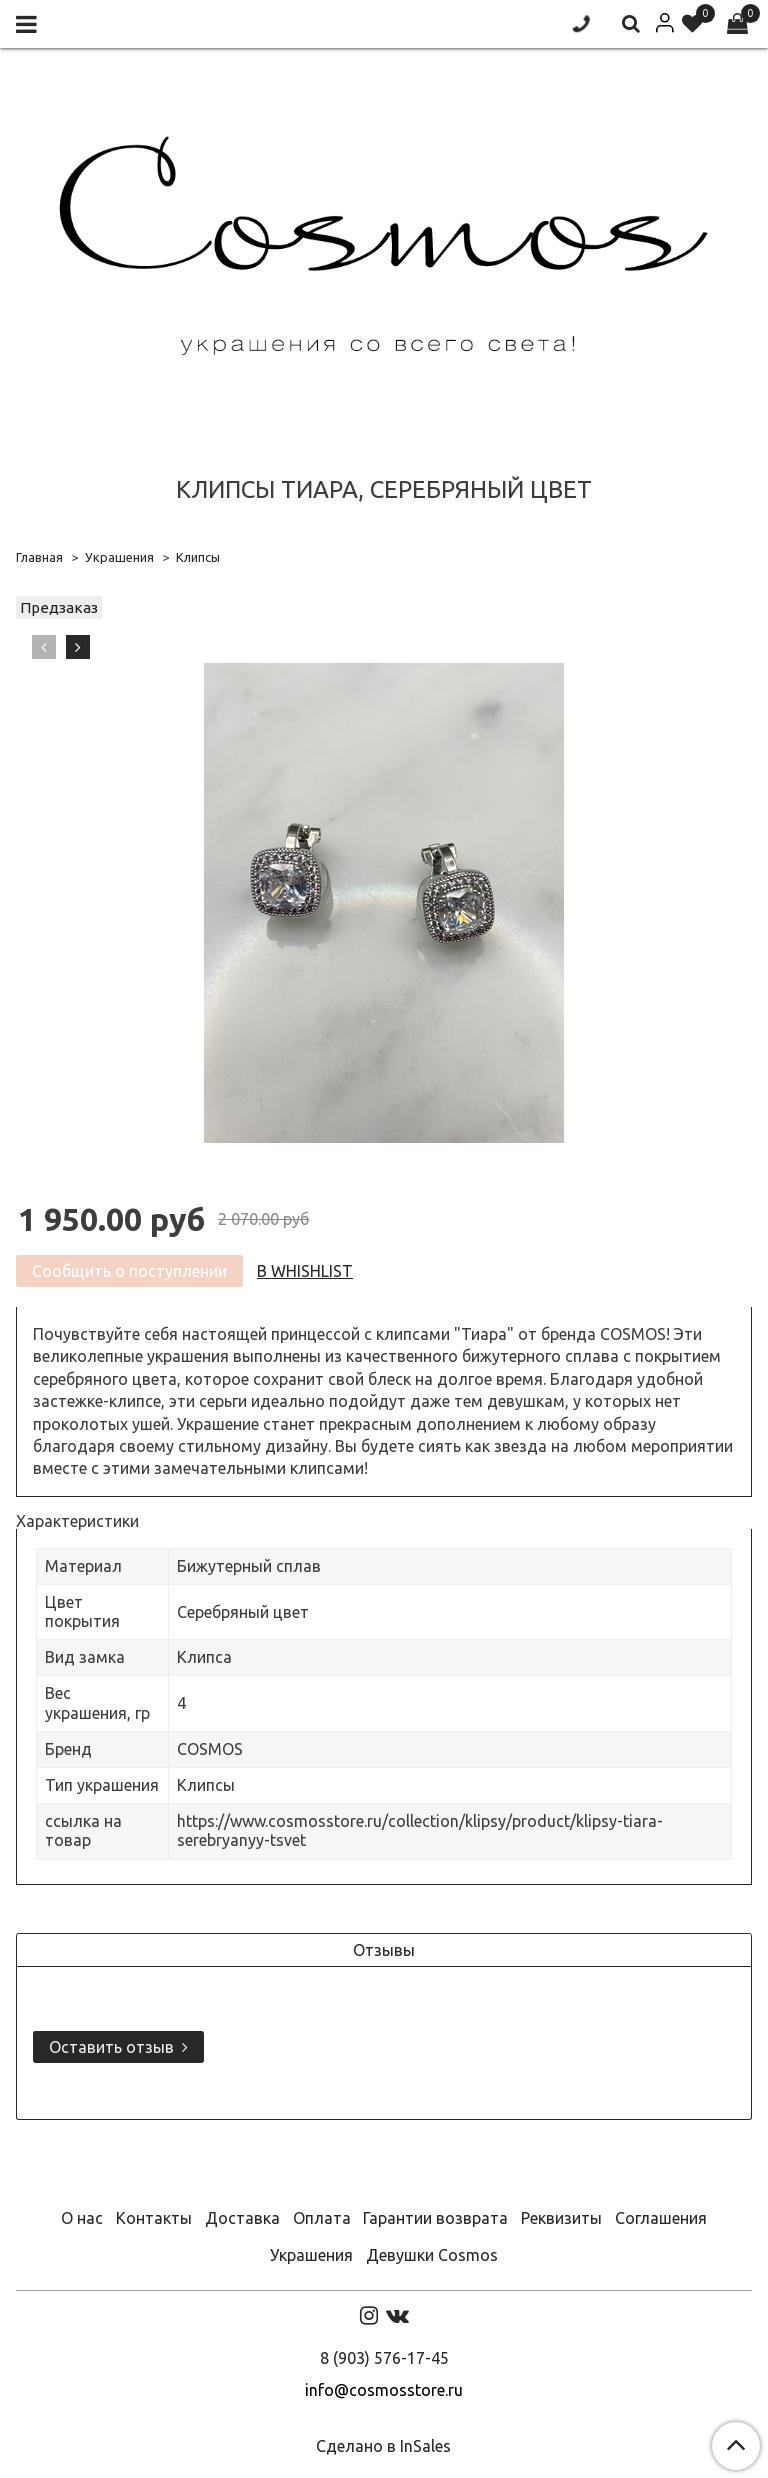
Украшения (119, 557)
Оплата (322, 2218)
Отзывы (384, 1950)
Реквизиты (561, 2218)
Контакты (154, 2218)
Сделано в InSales (383, 2446)
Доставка (242, 2218)
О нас (82, 2218)
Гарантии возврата (435, 2218)
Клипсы (198, 557)
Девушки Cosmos (432, 2255)
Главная (39, 557)
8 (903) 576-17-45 (384, 2358)
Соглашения (661, 2218)
